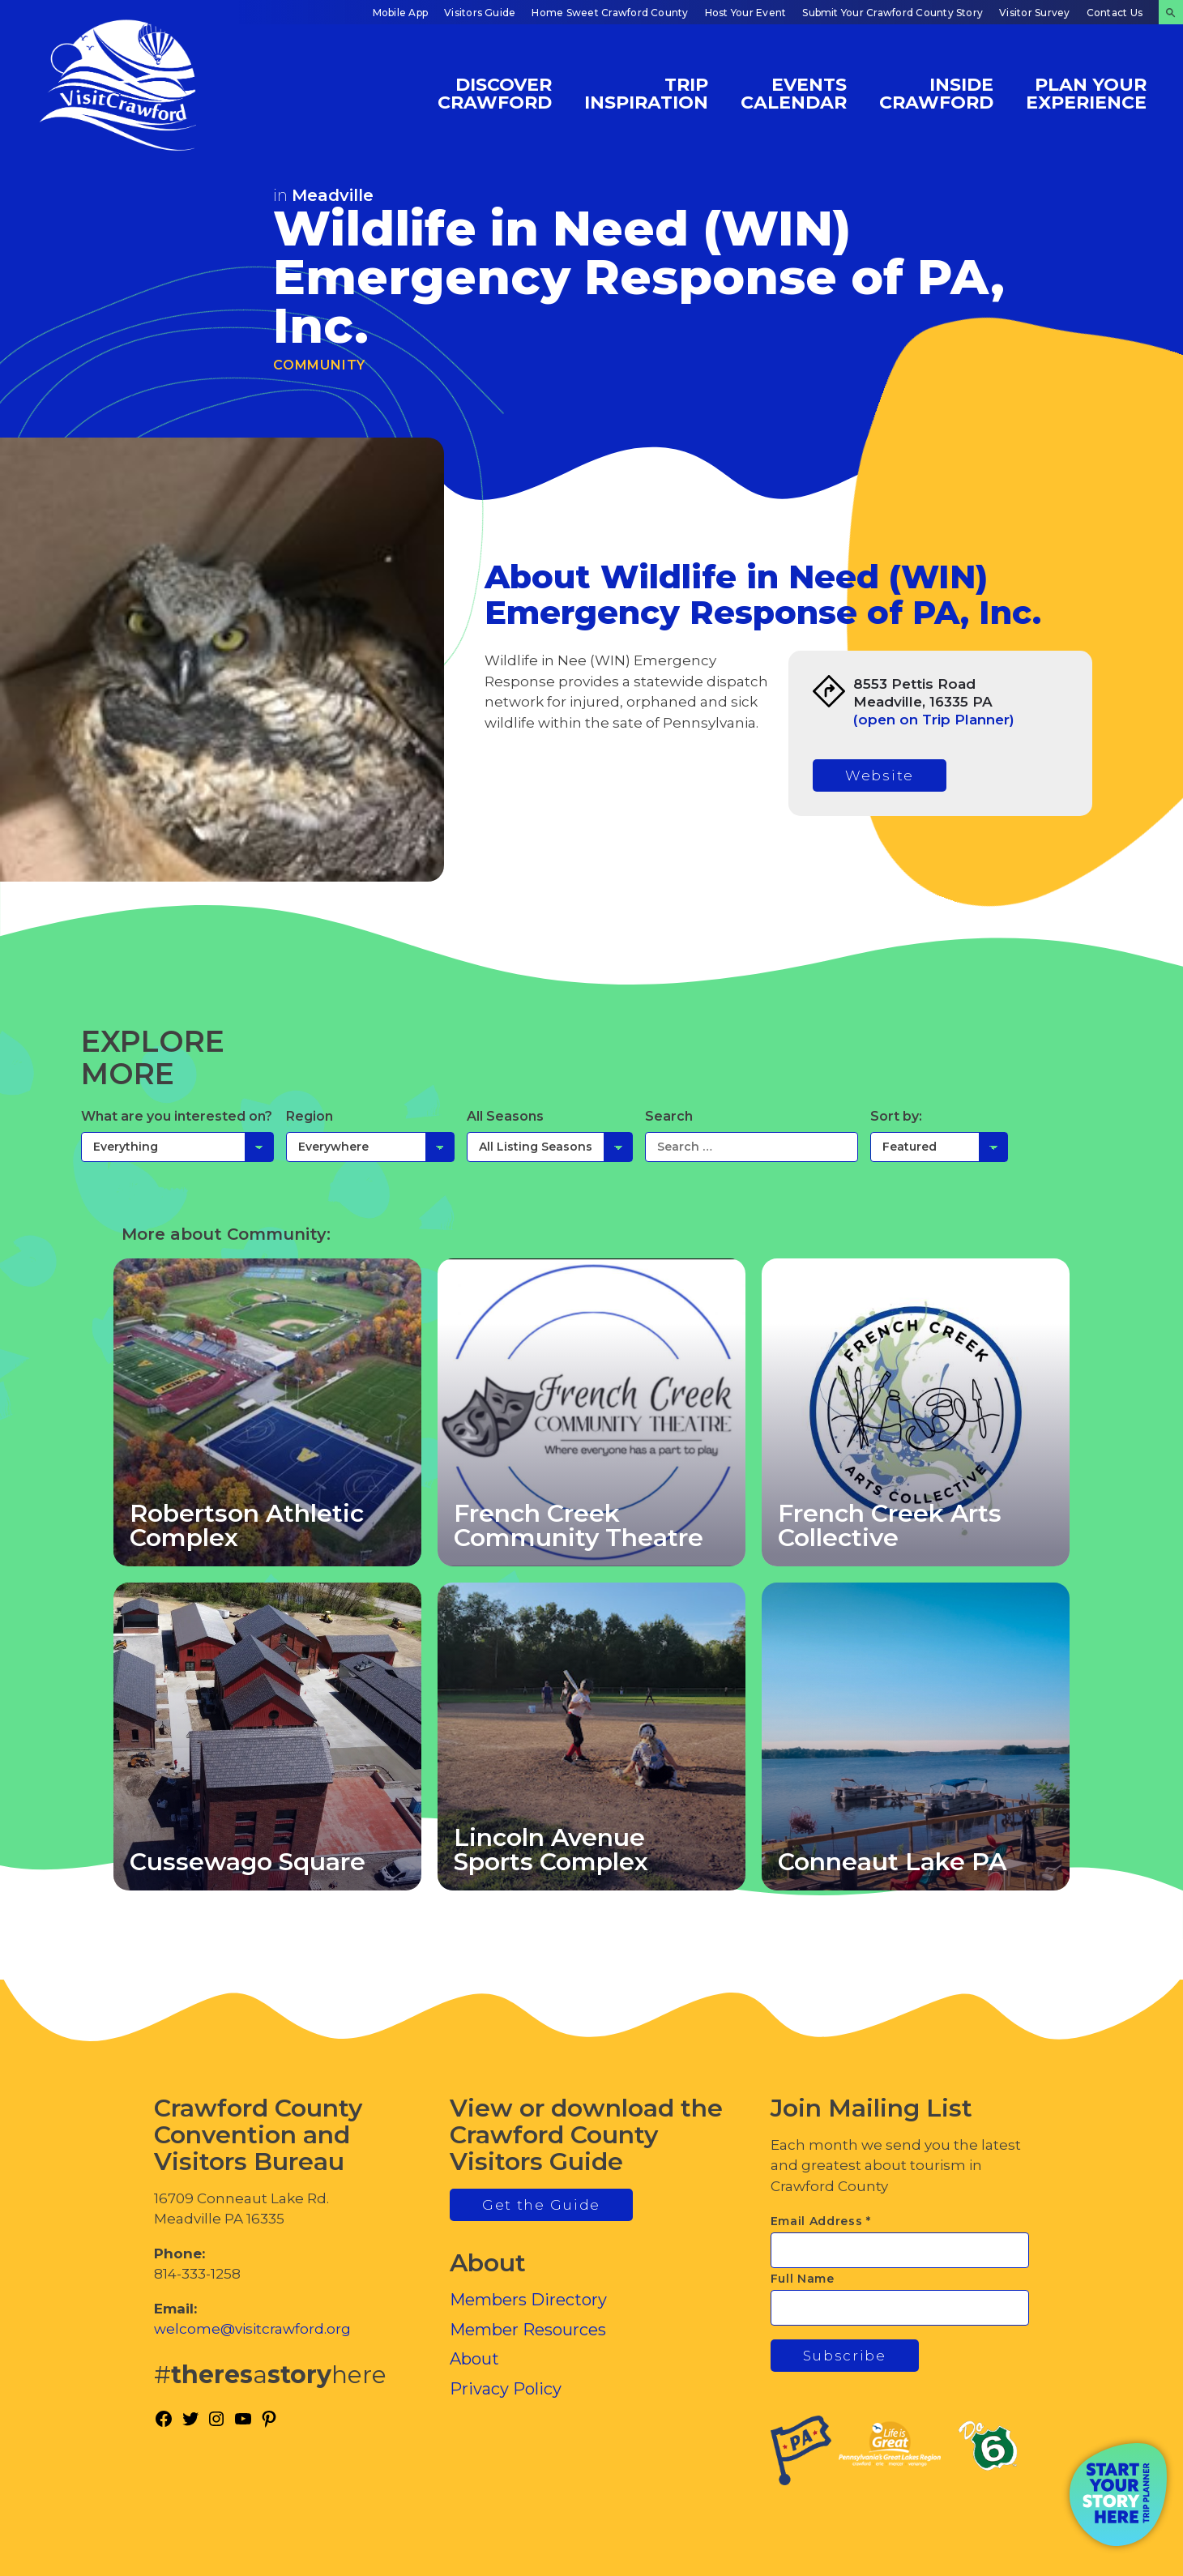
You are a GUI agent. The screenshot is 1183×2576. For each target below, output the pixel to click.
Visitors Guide (479, 12)
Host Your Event (746, 12)
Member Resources (528, 2329)
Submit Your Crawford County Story (892, 12)
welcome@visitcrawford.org (252, 2329)
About (474, 2359)
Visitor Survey (1034, 12)
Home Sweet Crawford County (610, 12)
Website (879, 775)
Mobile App (400, 12)
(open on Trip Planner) (933, 719)
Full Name (803, 2278)
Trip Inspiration (646, 93)
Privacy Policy (506, 2389)
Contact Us (1114, 12)
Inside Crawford (936, 93)
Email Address (821, 2221)
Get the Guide (541, 2205)
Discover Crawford (495, 93)
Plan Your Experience (1086, 93)
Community (319, 365)
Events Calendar (794, 93)
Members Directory (528, 2299)
